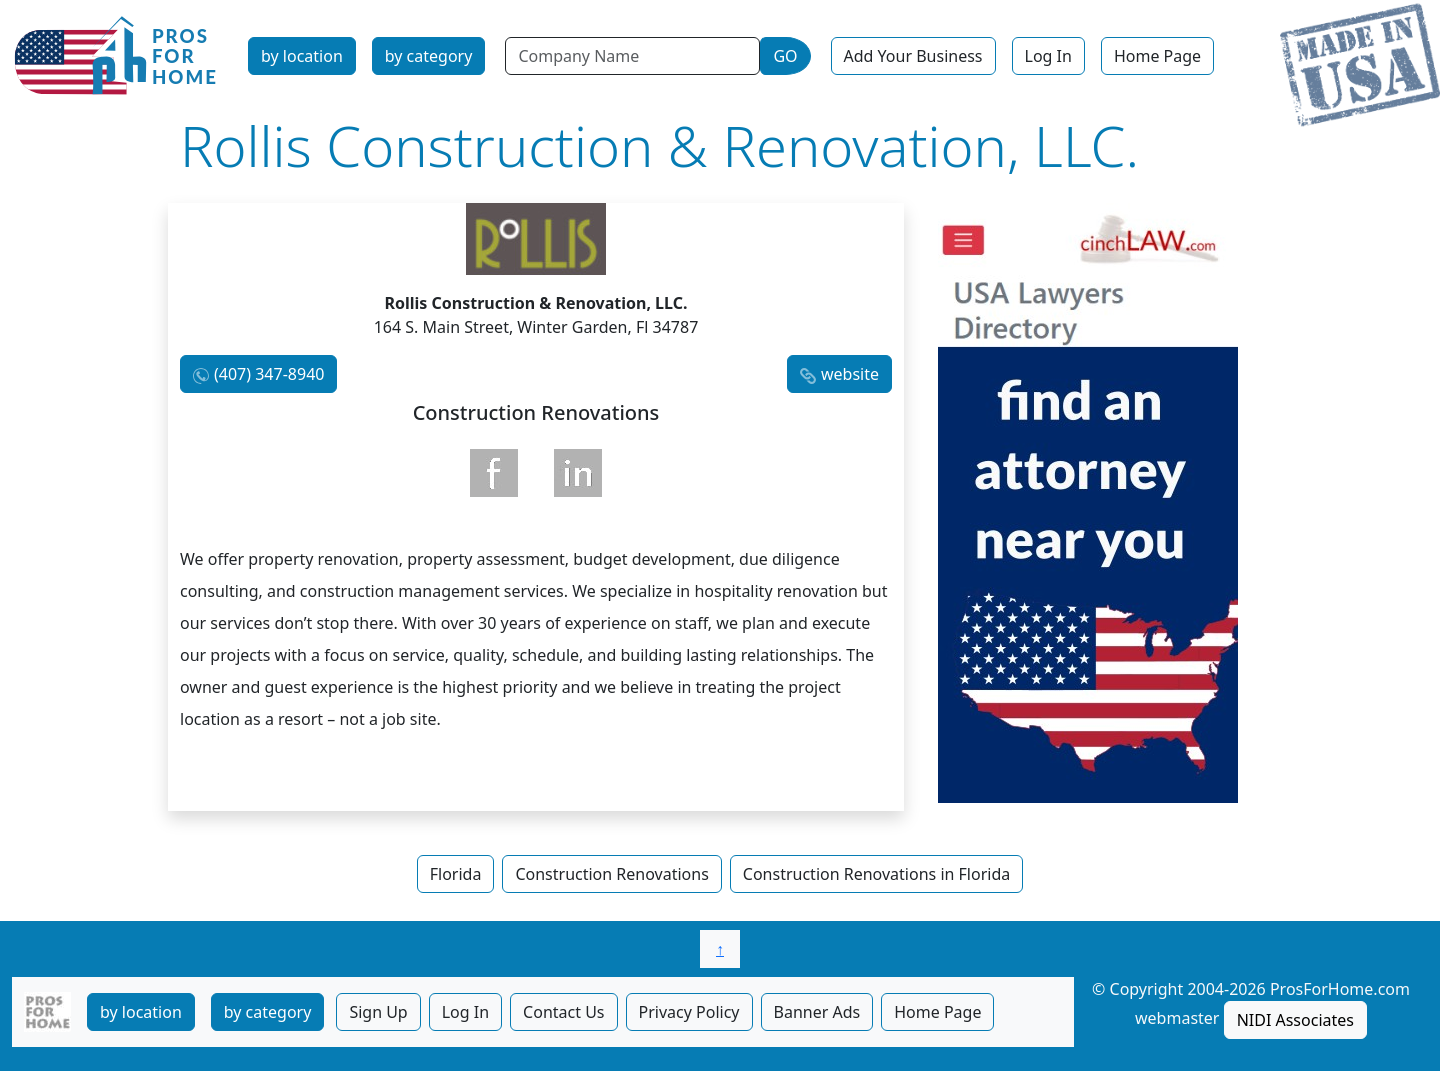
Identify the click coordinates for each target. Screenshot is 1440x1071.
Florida (456, 874)
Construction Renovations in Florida (876, 874)
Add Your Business (913, 56)
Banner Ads (817, 1012)
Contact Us (563, 1012)
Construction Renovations (611, 874)
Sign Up (378, 1012)
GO (785, 56)
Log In (1048, 56)
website (850, 374)
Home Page (1157, 56)
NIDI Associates (1295, 1020)
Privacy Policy (689, 1012)
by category (429, 56)
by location (302, 56)
